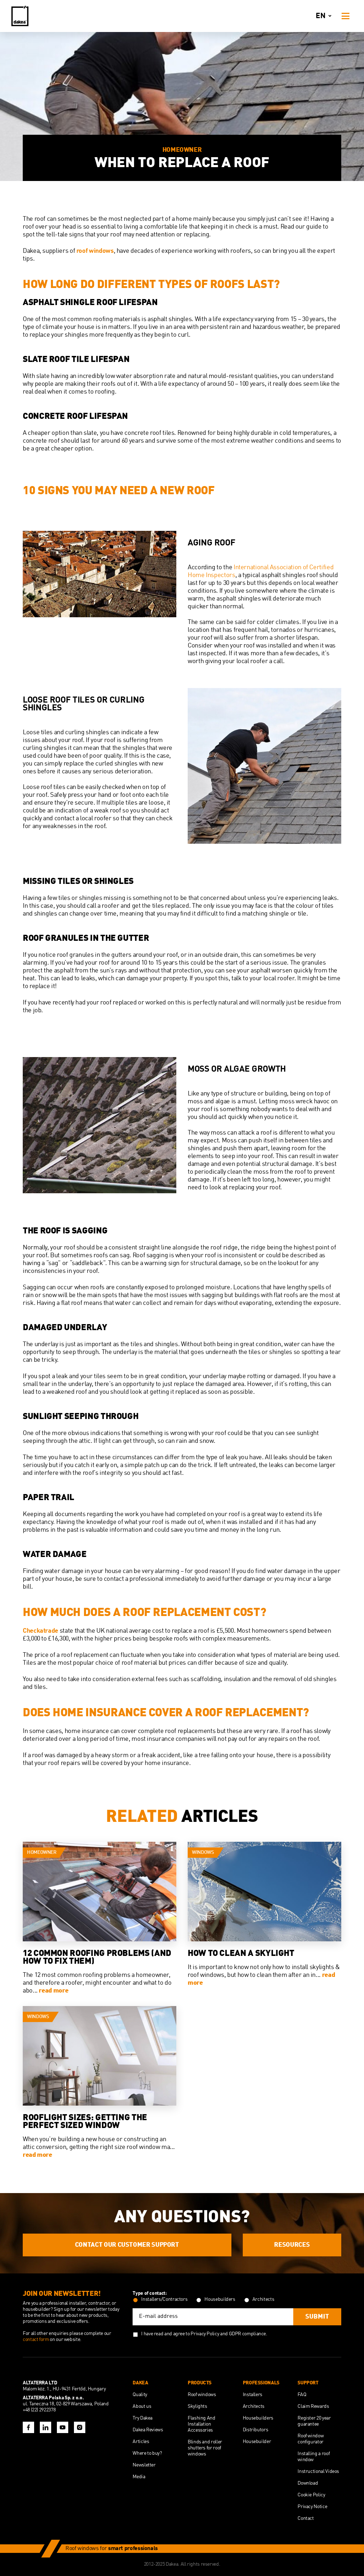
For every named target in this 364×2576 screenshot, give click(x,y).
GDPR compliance (247, 2333)
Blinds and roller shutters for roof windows (205, 2448)
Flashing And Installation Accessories (201, 2424)
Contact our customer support (127, 2245)
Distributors (255, 2429)
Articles (141, 2441)
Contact (306, 2518)
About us (142, 2406)
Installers (252, 2394)
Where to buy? (147, 2453)
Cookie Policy (311, 2494)
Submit (317, 2317)
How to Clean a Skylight (241, 1954)
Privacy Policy (205, 2333)
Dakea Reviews (148, 2429)
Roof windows (202, 2394)
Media (139, 2476)
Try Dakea (142, 2418)
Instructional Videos (318, 2471)
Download (308, 2483)
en (325, 16)
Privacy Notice (312, 2506)
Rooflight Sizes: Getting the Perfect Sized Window (85, 2122)
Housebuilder (257, 2441)
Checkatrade (40, 1631)
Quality (140, 2394)
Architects (253, 2406)
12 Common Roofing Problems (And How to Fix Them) (97, 1958)
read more (53, 1991)
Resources (292, 2245)
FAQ (302, 2394)
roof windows (95, 251)
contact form (36, 2339)
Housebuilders (258, 2418)
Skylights (197, 2406)
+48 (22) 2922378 (39, 2409)
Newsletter (144, 2465)
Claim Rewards (313, 2406)
